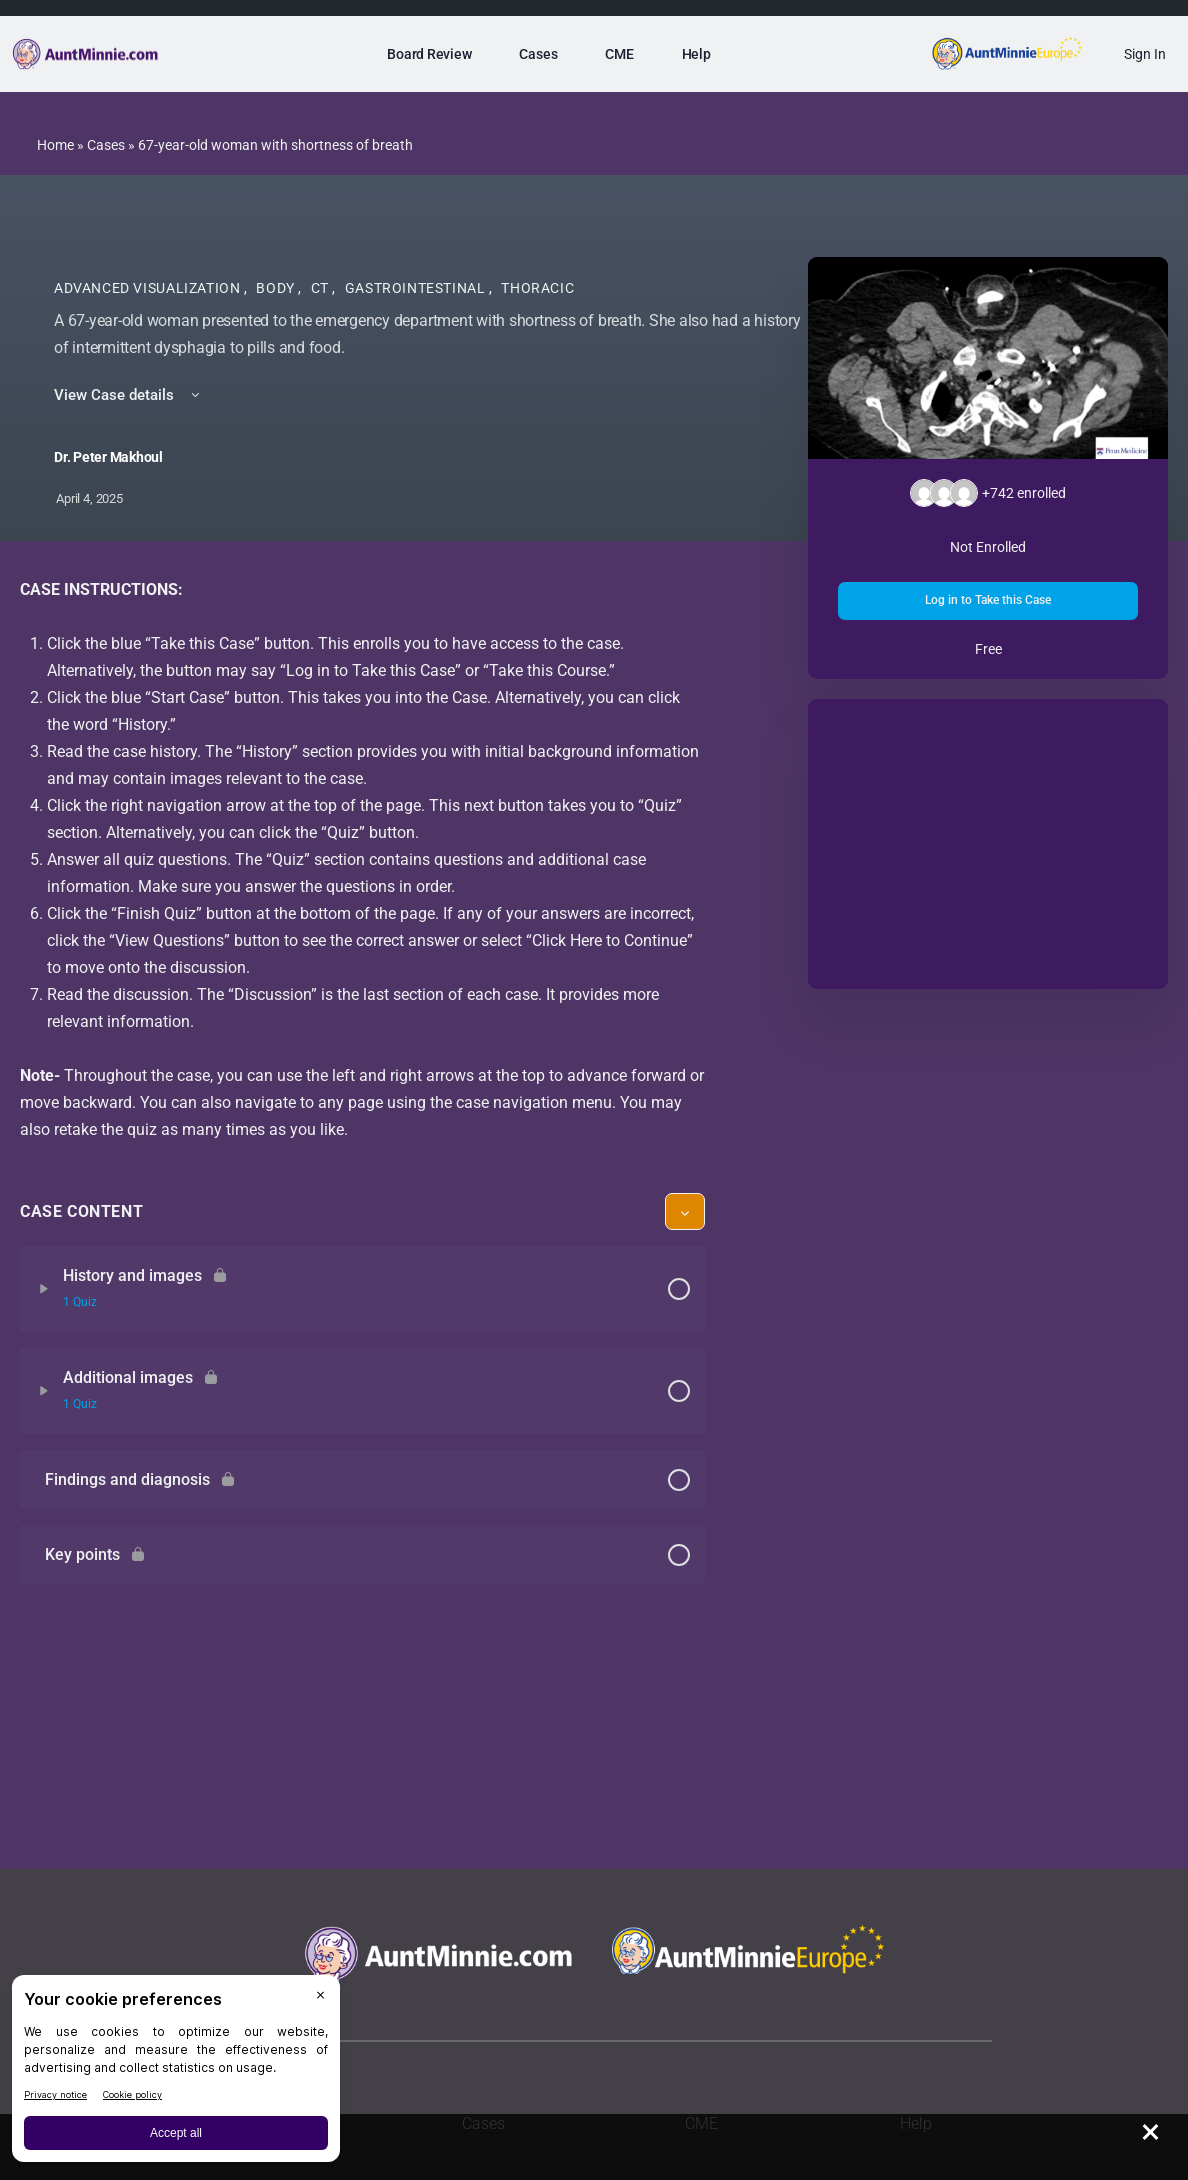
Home (55, 145)
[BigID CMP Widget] (176, 2073)
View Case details (128, 395)
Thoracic (537, 288)
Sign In (1145, 54)
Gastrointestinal (417, 288)
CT (322, 288)
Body (277, 288)
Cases (106, 145)
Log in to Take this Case (988, 600)
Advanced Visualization (149, 288)
